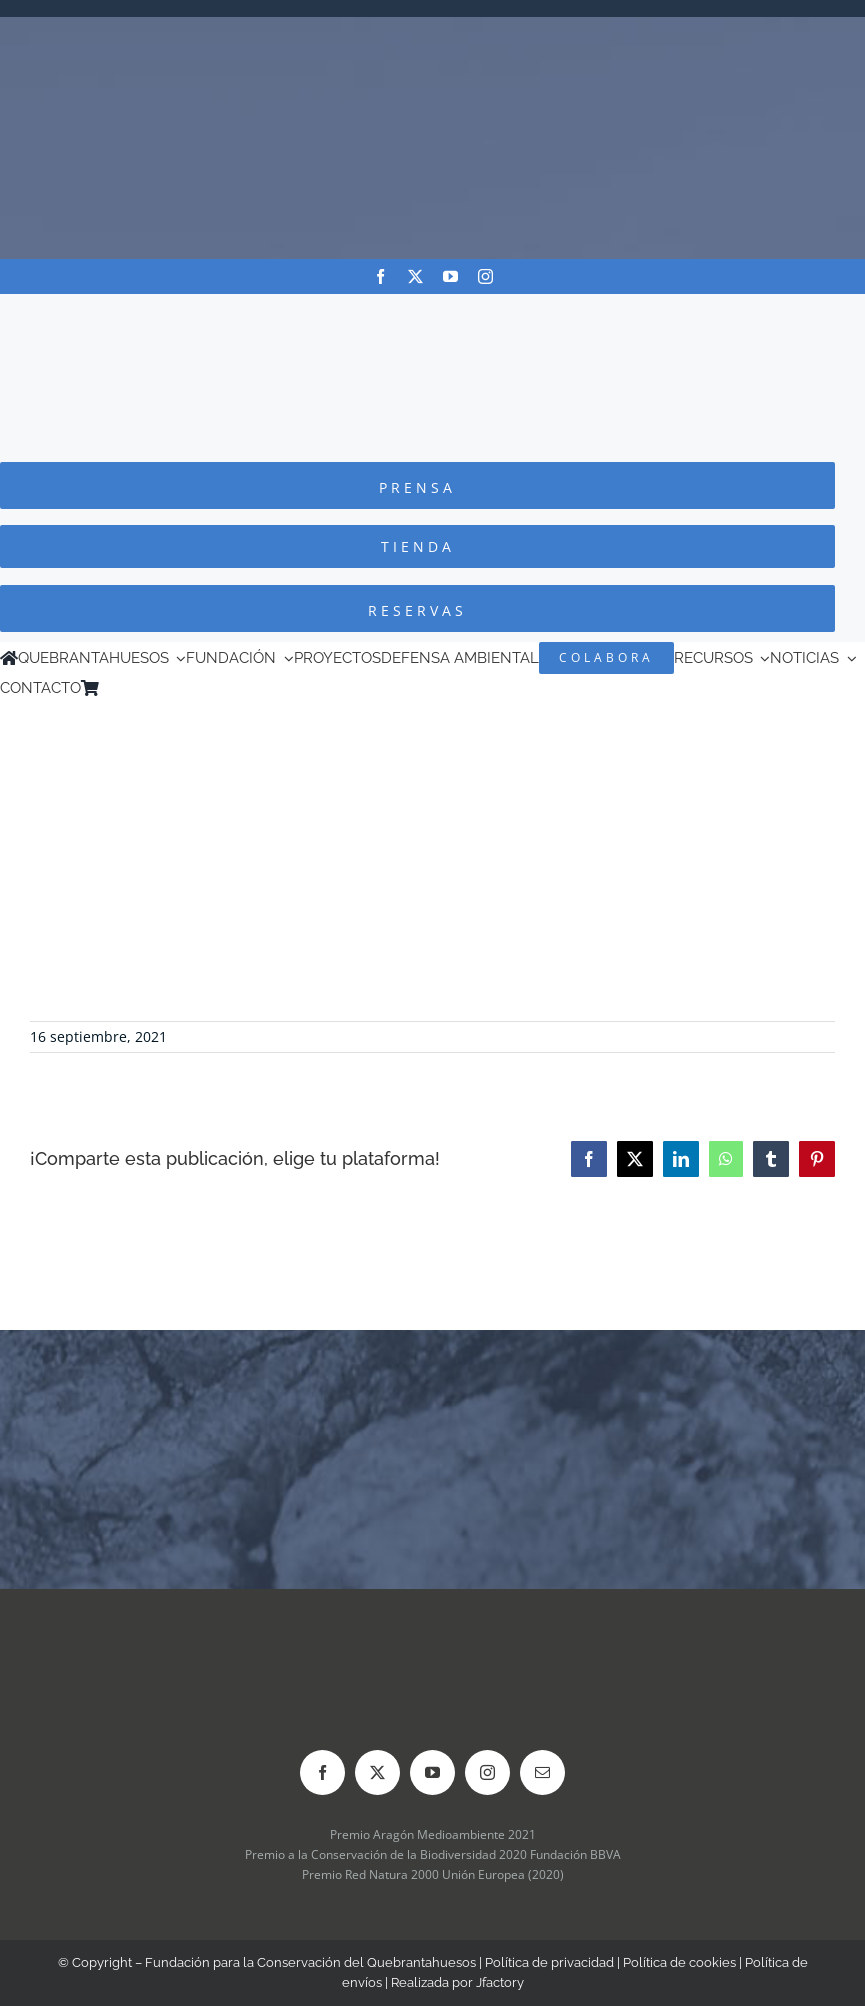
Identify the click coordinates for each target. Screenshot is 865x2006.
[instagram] (485, 276)
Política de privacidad (549, 1962)
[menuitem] (136, 688)
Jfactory (500, 1982)
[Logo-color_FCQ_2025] (433, 312)
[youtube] (450, 276)
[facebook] (380, 276)
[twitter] (415, 276)
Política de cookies (679, 1962)
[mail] (542, 1772)
